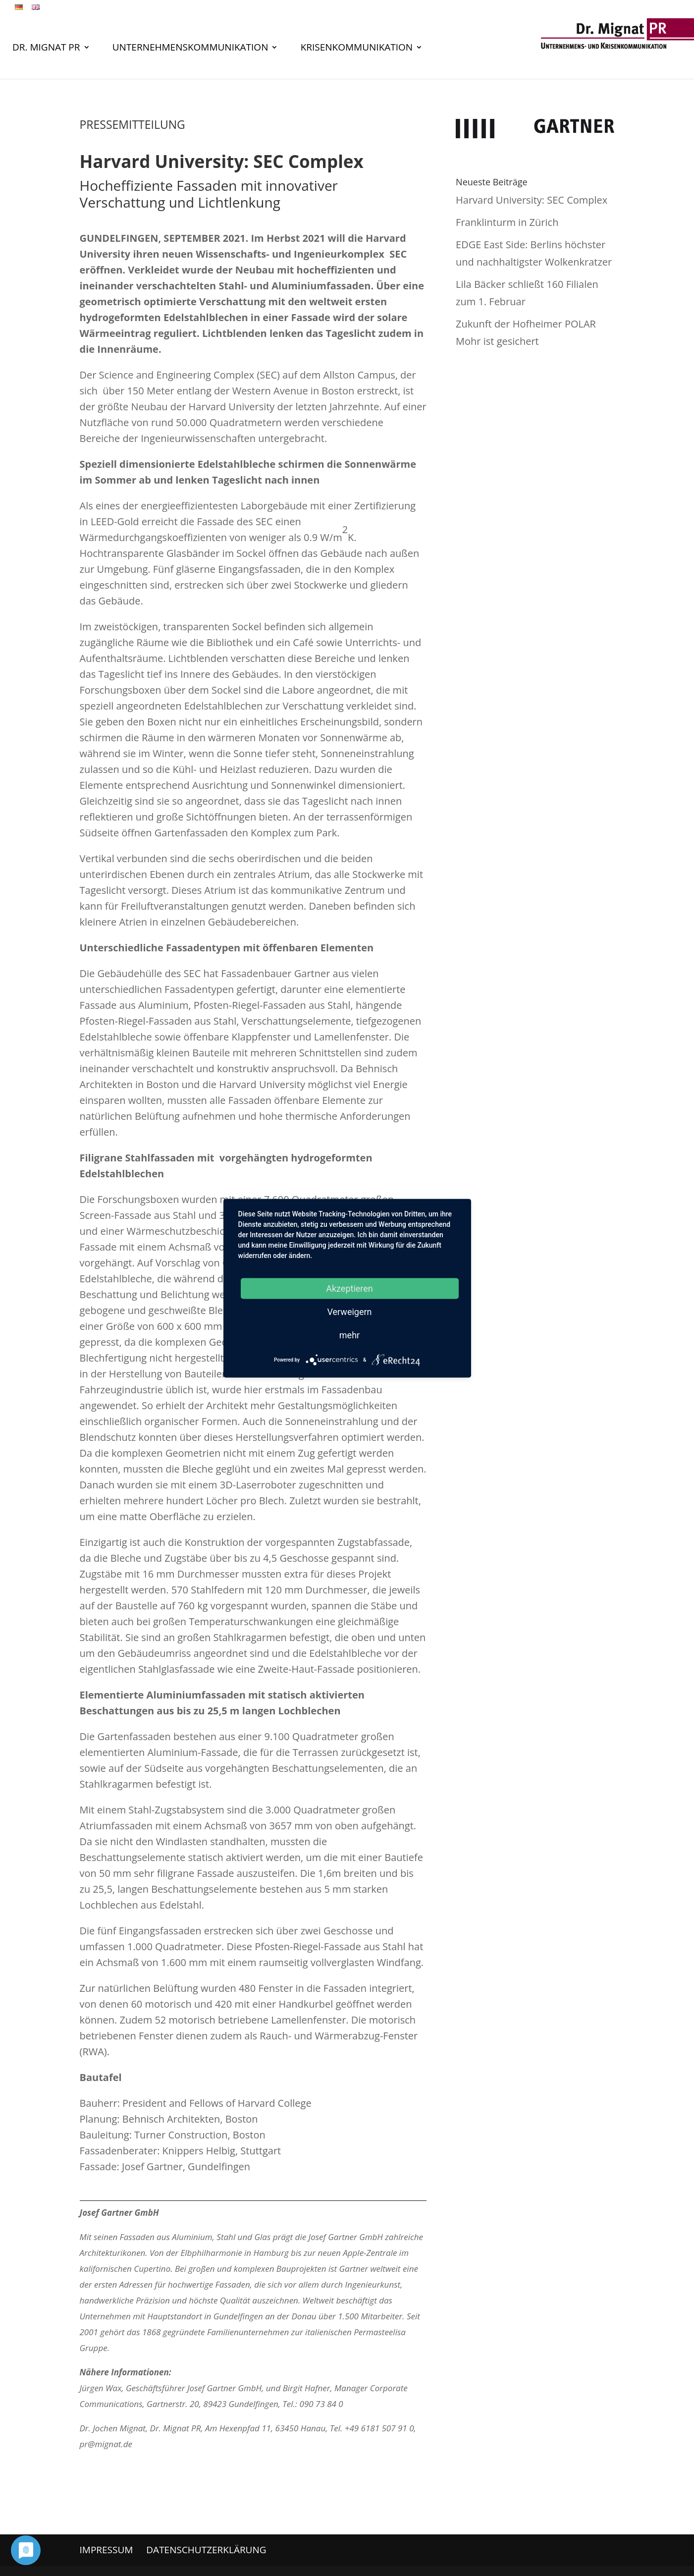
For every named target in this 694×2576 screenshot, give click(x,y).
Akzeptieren (349, 1288)
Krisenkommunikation (357, 49)
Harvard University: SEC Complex (531, 200)
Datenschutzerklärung (206, 2549)
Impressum (106, 2549)
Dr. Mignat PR (46, 49)
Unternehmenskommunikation (190, 49)
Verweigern (349, 1311)
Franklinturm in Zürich (507, 222)
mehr (349, 1334)
